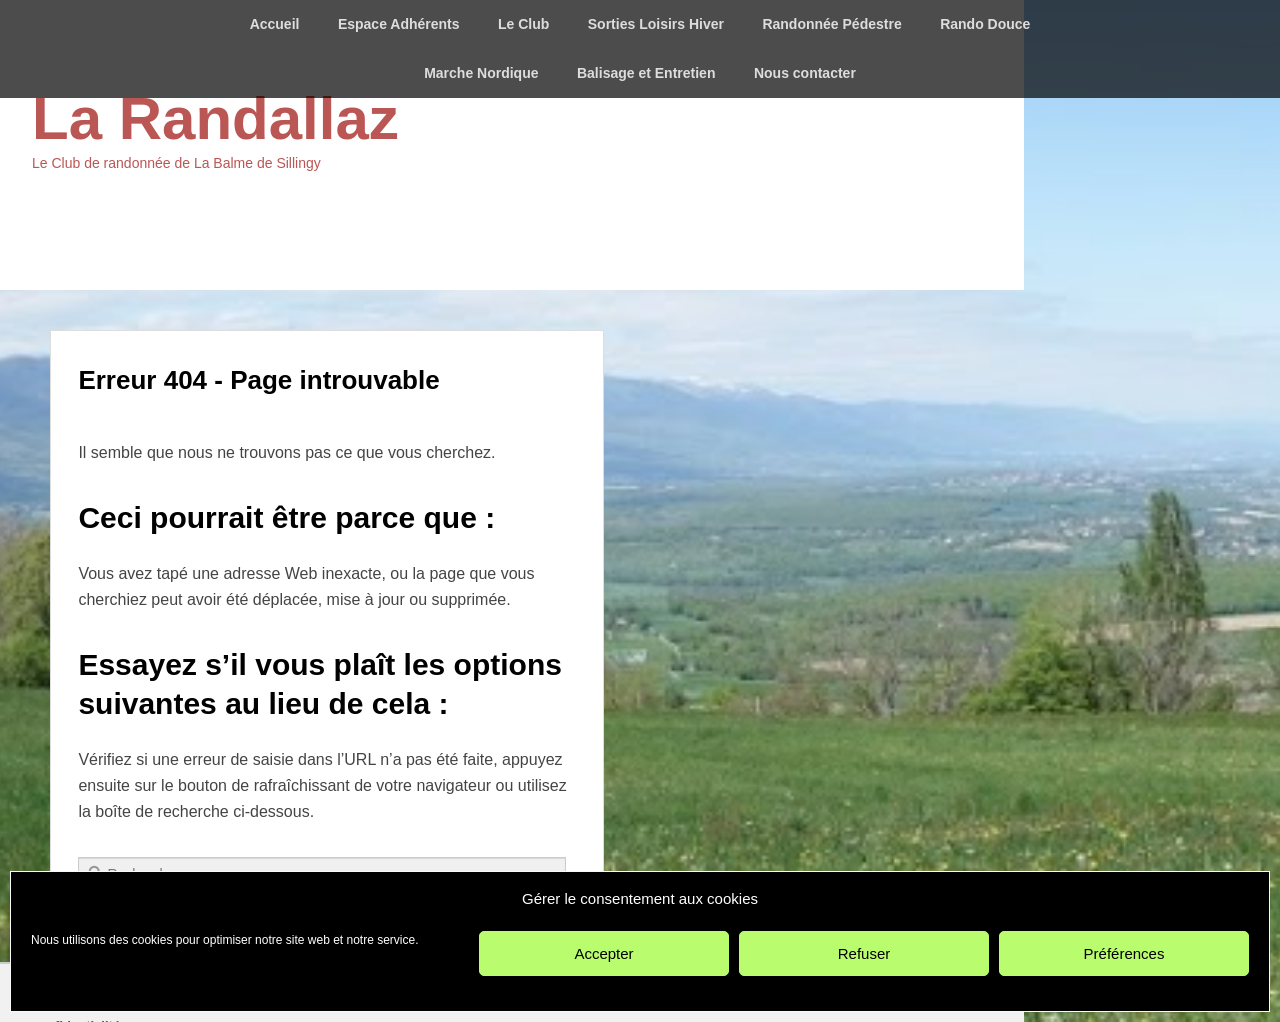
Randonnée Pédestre (831, 24)
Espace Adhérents (399, 24)
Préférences (1124, 953)
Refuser (864, 953)
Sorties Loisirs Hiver (656, 24)
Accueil (275, 24)
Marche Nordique (481, 73)
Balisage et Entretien (646, 73)
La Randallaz (215, 118)
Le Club (523, 24)
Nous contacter (805, 73)
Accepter (603, 953)
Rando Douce (985, 24)
